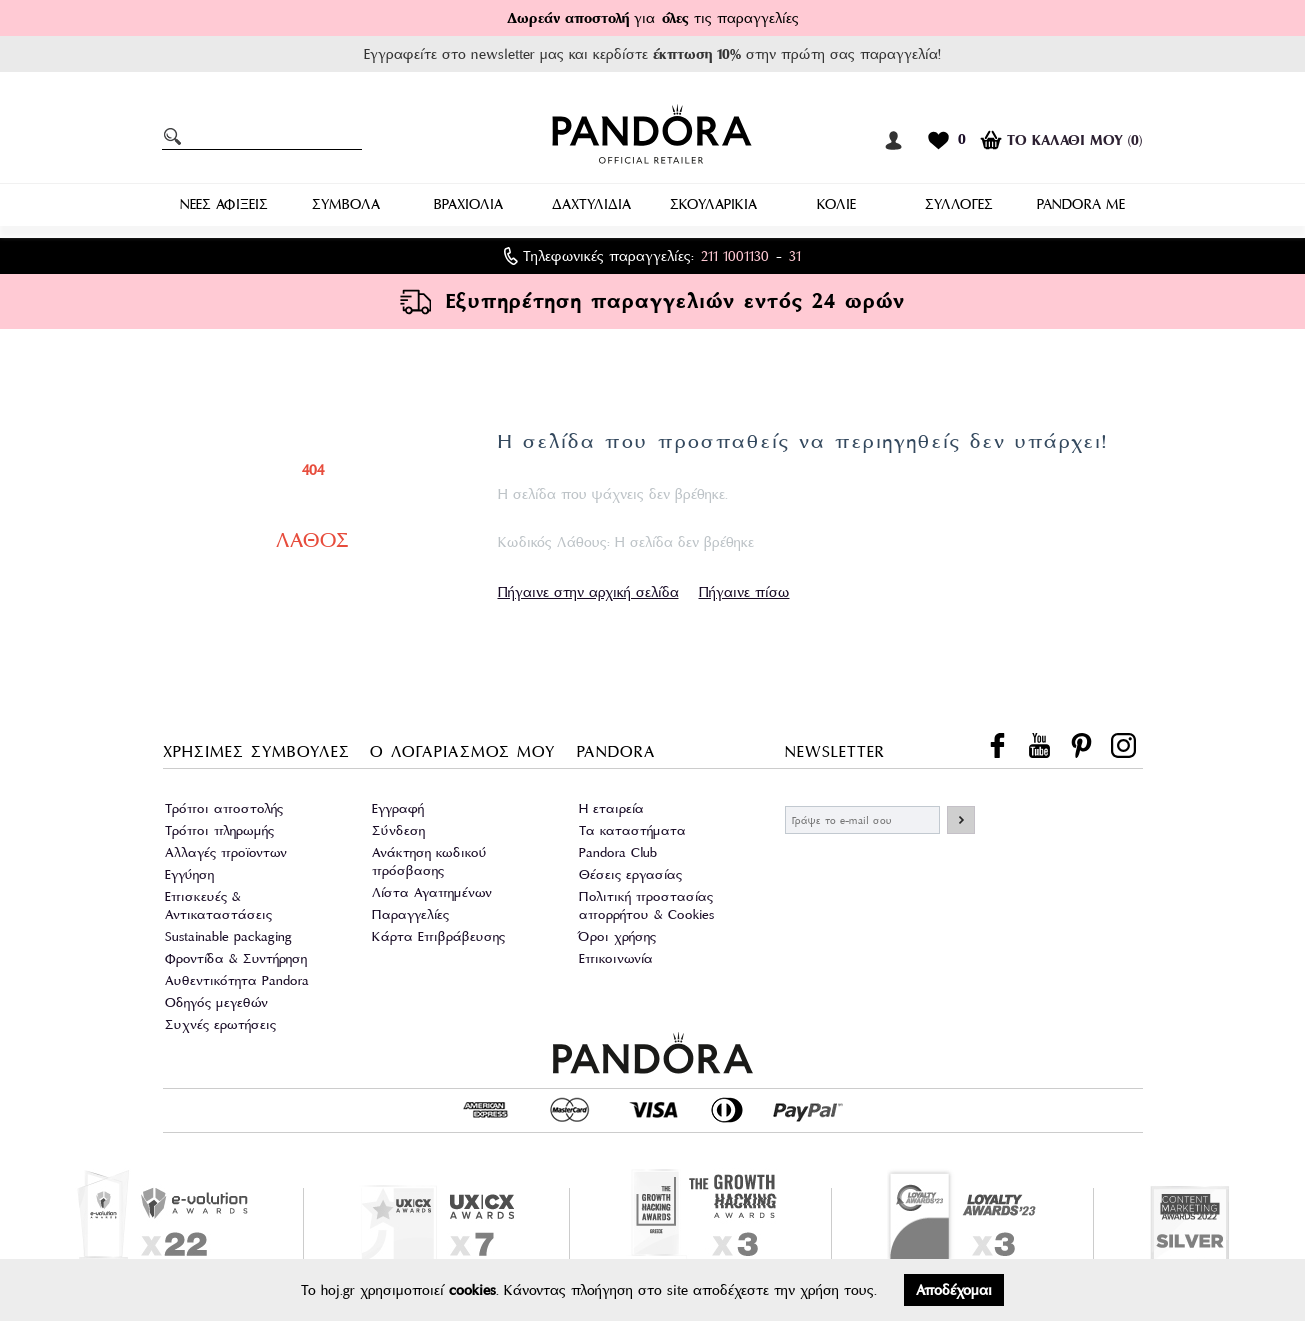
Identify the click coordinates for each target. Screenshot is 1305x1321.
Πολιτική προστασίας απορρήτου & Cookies (646, 905)
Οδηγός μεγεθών (216, 1002)
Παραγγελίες (410, 914)
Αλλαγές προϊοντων (226, 852)
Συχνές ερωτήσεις (220, 1024)
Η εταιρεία (611, 808)
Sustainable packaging (228, 936)
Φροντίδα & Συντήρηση (236, 958)
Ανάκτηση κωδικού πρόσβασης (429, 861)
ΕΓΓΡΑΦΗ (961, 820)
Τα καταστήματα (632, 830)
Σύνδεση (398, 830)
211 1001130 (735, 256)
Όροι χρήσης (617, 936)
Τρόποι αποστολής (224, 808)
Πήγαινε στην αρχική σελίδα (588, 592)
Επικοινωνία (616, 958)
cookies (472, 1290)
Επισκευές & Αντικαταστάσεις (218, 905)
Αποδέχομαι (954, 1290)
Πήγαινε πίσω (744, 592)
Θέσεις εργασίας (630, 874)
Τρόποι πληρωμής (219, 830)
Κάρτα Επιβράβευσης (438, 936)
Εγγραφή (398, 808)
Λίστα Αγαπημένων (432, 892)
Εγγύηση (189, 874)
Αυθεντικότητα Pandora (237, 980)
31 (795, 256)
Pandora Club (618, 852)
